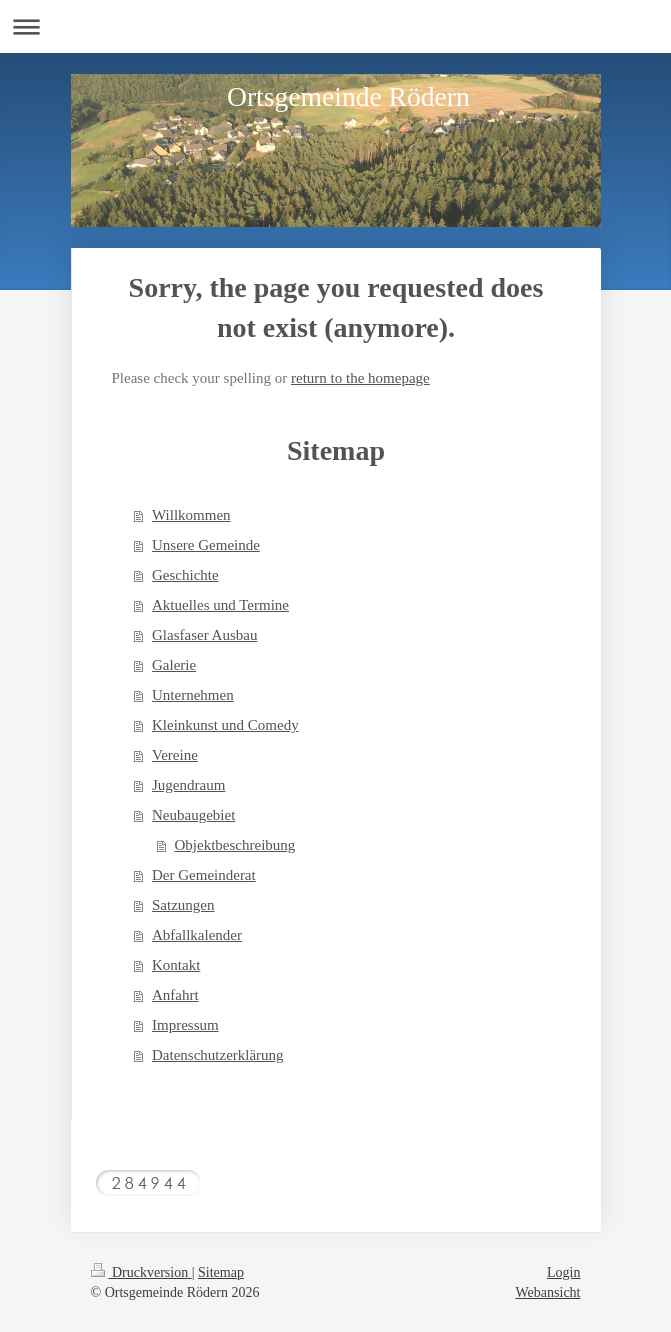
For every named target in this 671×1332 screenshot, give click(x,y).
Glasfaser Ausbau (204, 635)
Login (563, 1272)
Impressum (185, 1025)
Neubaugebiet (193, 815)
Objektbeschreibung (235, 845)
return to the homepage (360, 378)
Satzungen (183, 905)
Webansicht (548, 1292)
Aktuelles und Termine (220, 605)
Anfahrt (175, 995)
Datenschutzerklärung (218, 1055)
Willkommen (191, 515)
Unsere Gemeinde (206, 545)
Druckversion (141, 1272)
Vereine (175, 755)
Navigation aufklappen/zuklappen (335, 26)
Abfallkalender (197, 935)
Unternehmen (193, 695)
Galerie (174, 665)
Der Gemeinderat (204, 875)
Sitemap (221, 1272)
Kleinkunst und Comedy (225, 725)
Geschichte (185, 575)
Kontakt (176, 965)
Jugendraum (188, 785)
